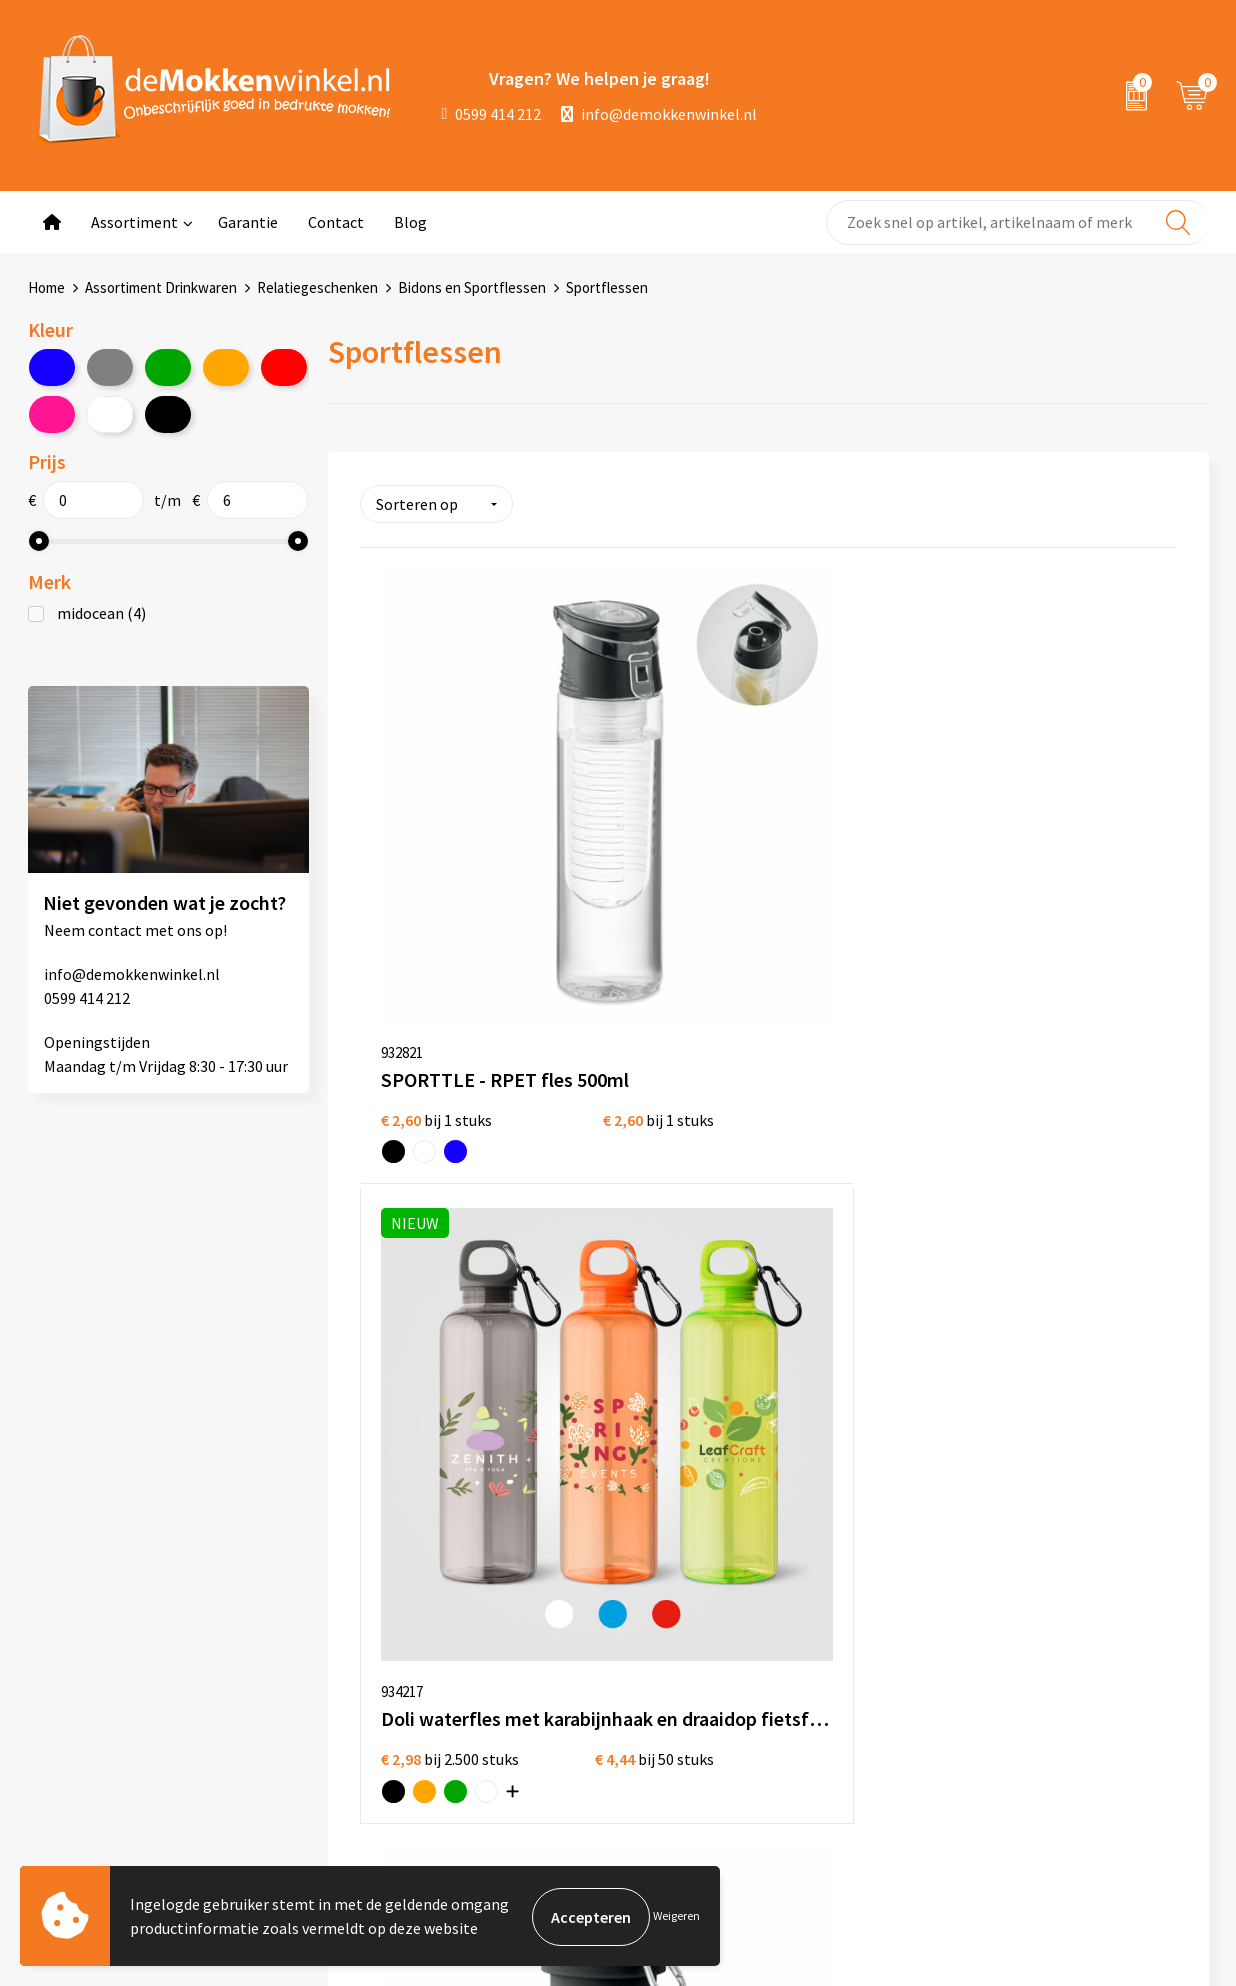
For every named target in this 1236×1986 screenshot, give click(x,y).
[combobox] (1018, 222)
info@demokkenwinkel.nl (659, 114)
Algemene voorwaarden (615, 1621)
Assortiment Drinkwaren (161, 287)
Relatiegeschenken (317, 287)
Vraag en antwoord (367, 1685)
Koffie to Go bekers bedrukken (867, 1717)
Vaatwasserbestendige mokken (842, 1796)
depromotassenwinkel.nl (1090, 1653)
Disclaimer (570, 1685)
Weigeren (676, 1916)
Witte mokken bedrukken (851, 1621)
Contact (336, 222)
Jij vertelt (336, 1653)
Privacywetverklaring (606, 1653)
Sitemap (332, 1717)
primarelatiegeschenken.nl (1097, 1749)
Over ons (333, 1621)
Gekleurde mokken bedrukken (866, 1653)
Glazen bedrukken (826, 1685)
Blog (410, 222)
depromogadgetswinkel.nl (1095, 1685)
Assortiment (134, 222)
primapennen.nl (1059, 1717)
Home (46, 287)
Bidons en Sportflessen (472, 287)
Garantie (248, 222)
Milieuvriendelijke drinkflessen (869, 1749)
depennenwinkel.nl (1069, 1621)
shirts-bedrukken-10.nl (1083, 1781)
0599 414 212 (492, 114)
